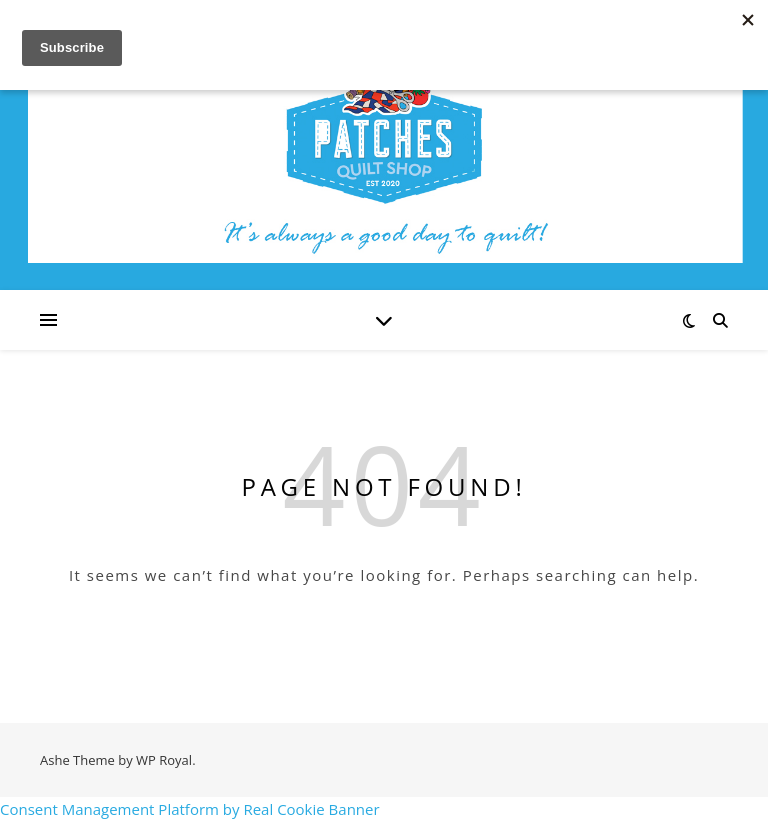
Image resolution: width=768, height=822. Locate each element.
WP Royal (164, 760)
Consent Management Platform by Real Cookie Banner (190, 809)
